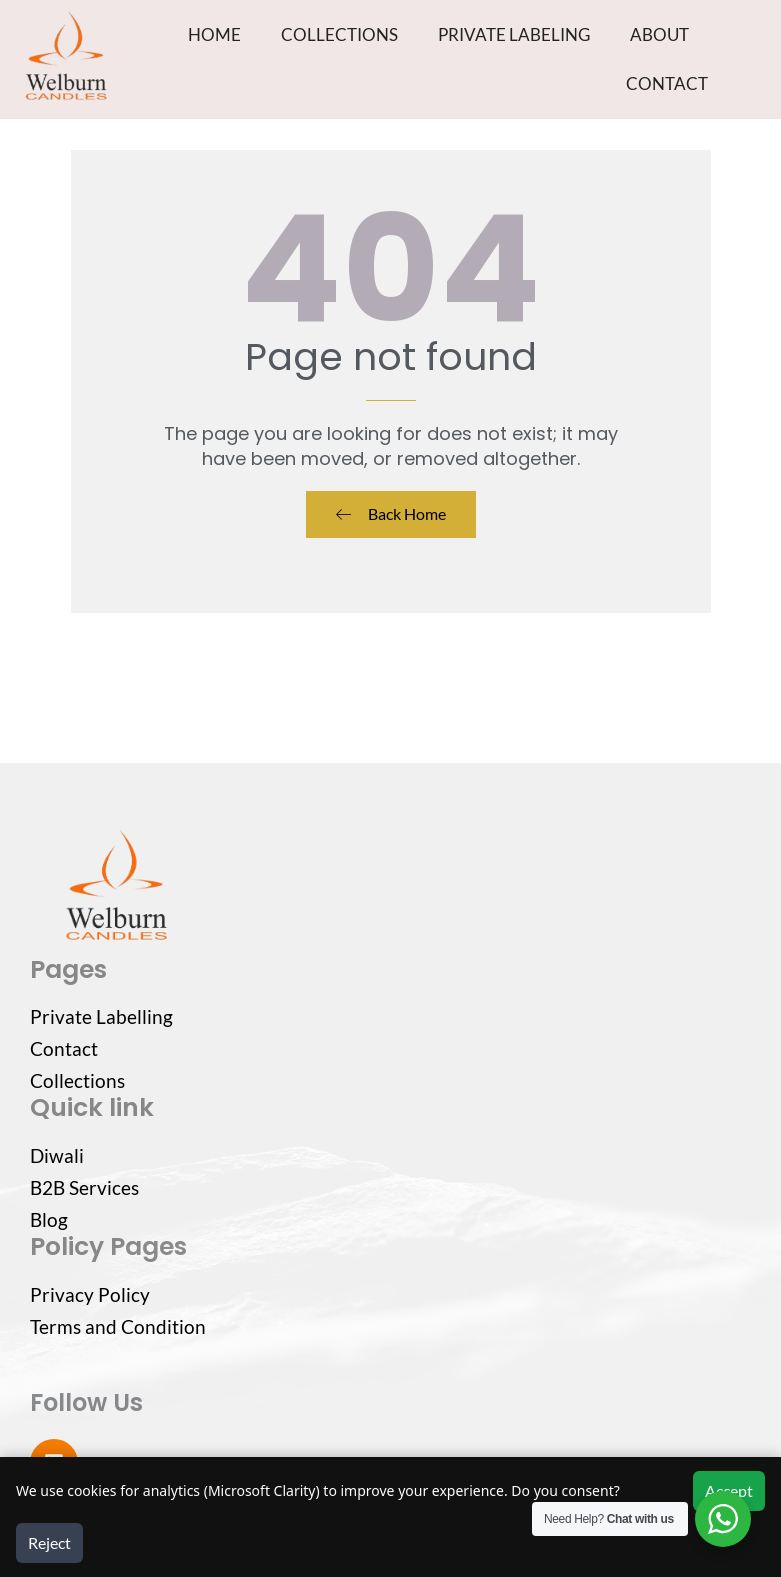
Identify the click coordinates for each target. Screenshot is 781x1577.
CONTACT (667, 83)
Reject (49, 1542)
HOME (214, 34)
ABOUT (659, 34)
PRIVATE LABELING (514, 34)
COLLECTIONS (339, 34)
